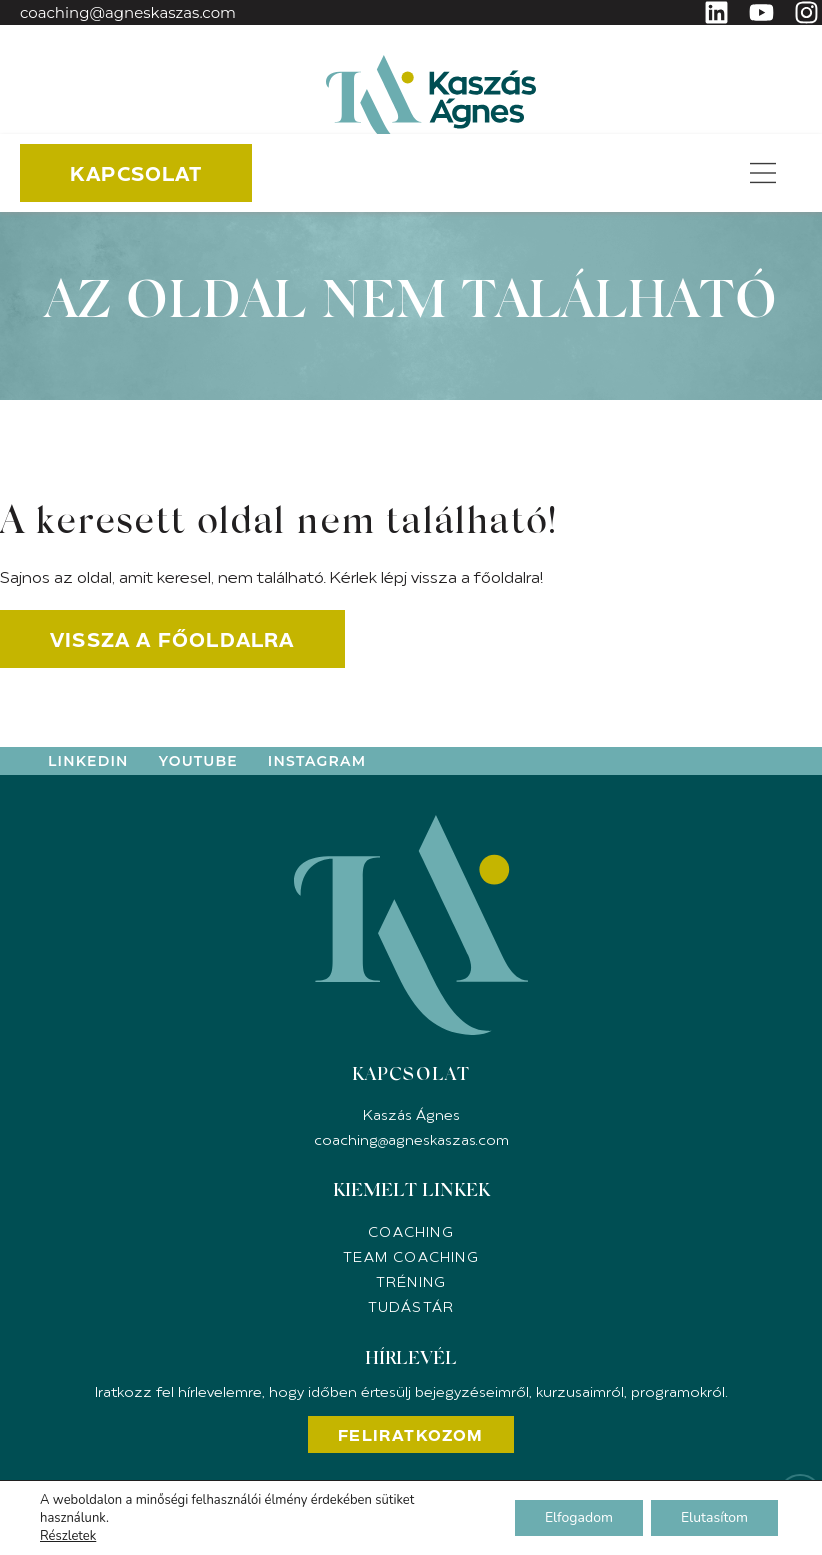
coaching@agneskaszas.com (128, 12)
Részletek (68, 1536)
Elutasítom (714, 1517)
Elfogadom (579, 1517)
